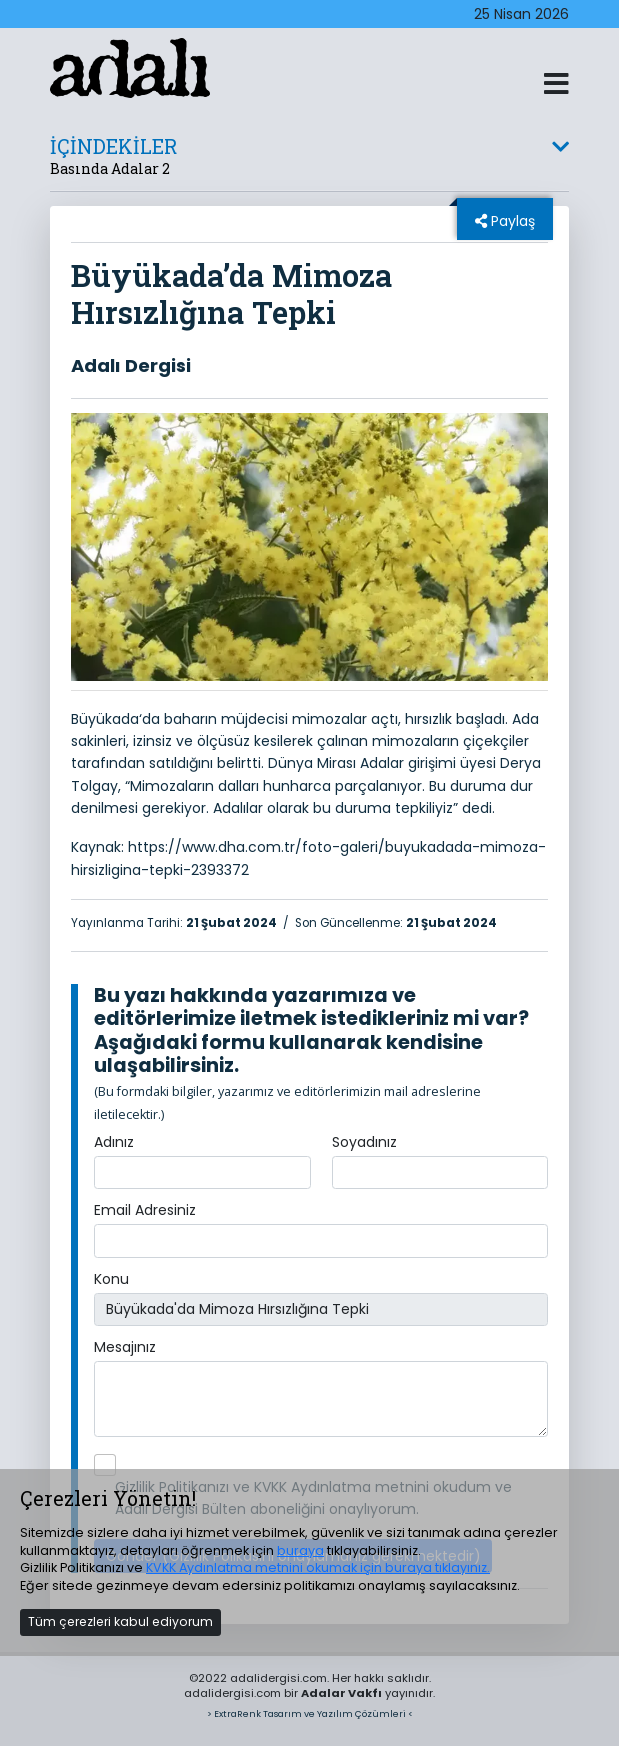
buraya (300, 1550)
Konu (111, 1279)
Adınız (114, 1142)
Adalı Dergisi (131, 365)
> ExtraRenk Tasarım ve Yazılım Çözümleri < (310, 1713)
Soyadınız (364, 1142)
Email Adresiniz (145, 1210)
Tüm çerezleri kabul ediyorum (120, 1621)
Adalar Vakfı (341, 1693)
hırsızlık (428, 719)
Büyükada (105, 719)
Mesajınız (125, 1347)
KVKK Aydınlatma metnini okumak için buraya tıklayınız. (318, 1567)
